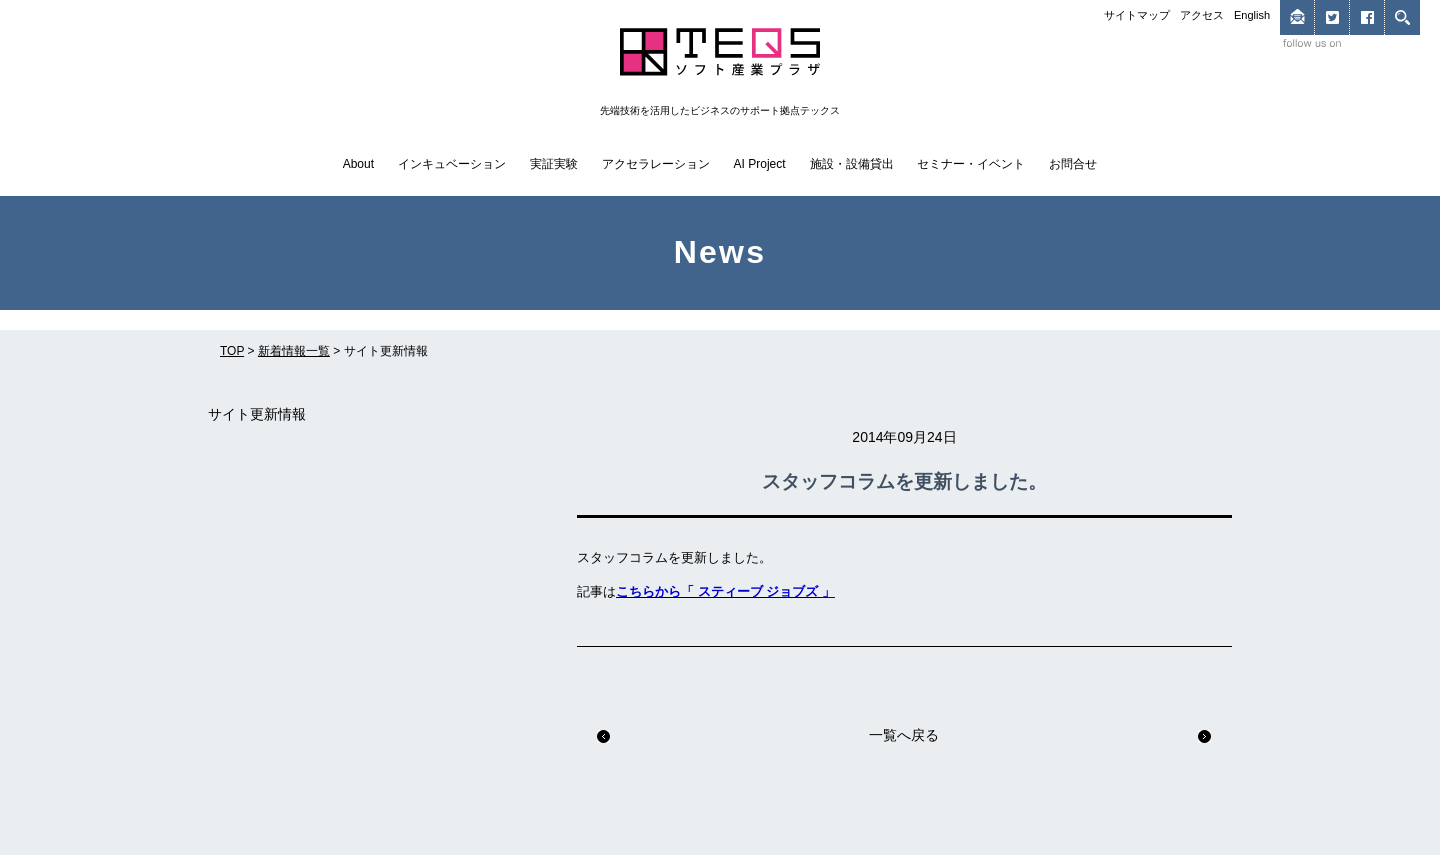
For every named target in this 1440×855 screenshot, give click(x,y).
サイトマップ (1137, 15)
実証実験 (554, 164)
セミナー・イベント (971, 164)
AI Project (760, 164)
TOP (232, 351)
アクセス (1202, 15)
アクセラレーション (656, 164)
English (1252, 15)
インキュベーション (452, 164)
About (358, 164)
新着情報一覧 (294, 351)
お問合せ (1073, 164)
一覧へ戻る (904, 735)
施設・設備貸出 (852, 164)
